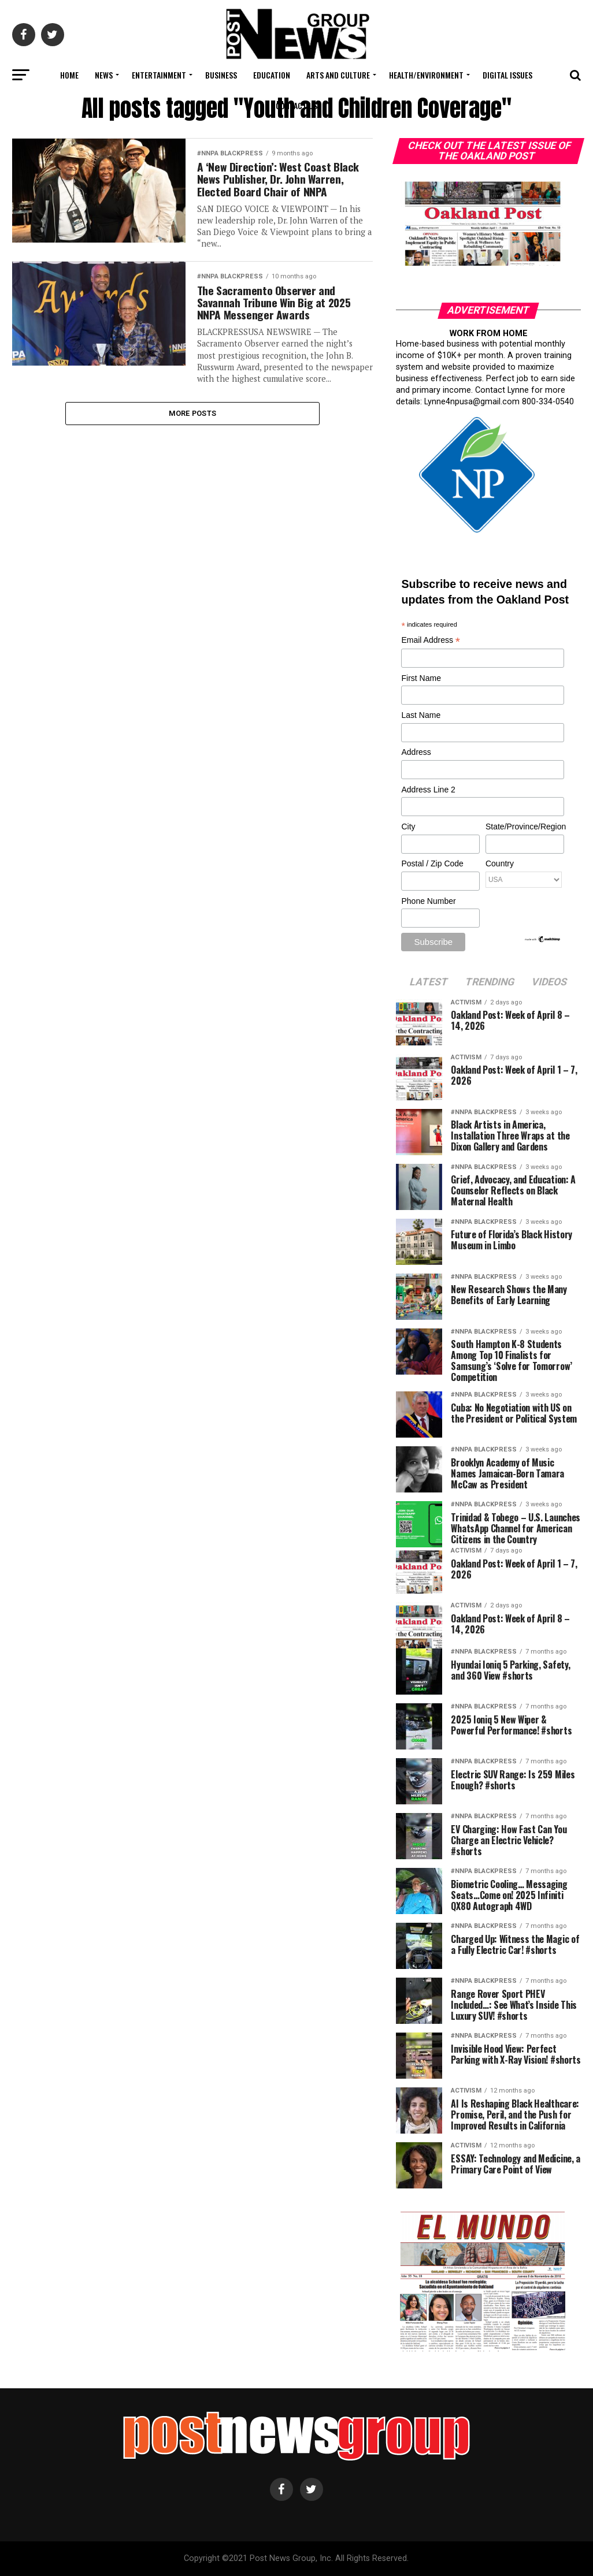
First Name (420, 678)
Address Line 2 (428, 789)
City (408, 826)
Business (221, 75)
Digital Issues (507, 75)
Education (271, 75)
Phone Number (428, 901)
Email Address (430, 641)
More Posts (193, 440)
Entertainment (159, 75)
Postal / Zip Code (432, 863)
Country (499, 863)
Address (416, 752)
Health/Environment (426, 75)
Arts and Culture (338, 75)
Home (69, 75)
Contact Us (296, 105)
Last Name (420, 715)
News (104, 75)
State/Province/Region (524, 826)
